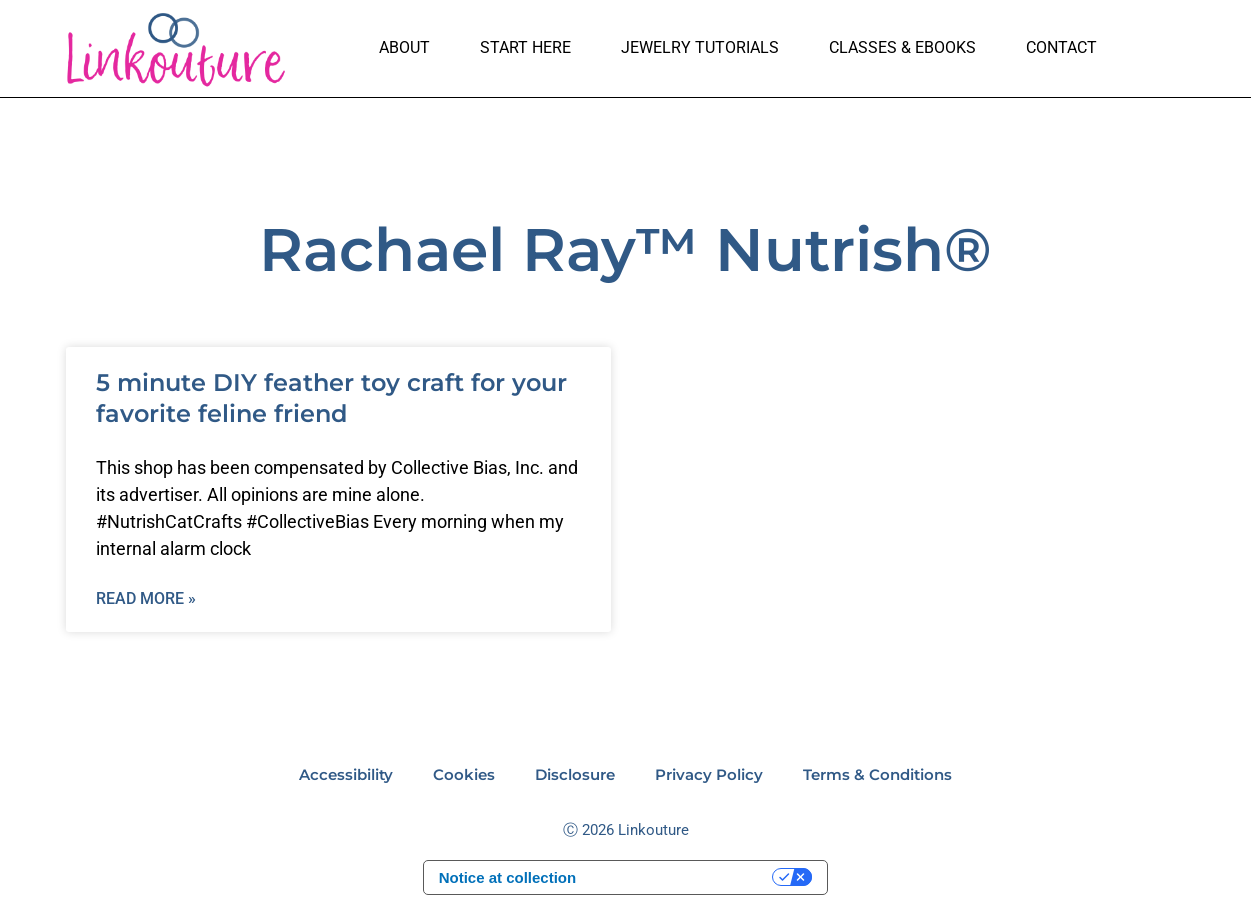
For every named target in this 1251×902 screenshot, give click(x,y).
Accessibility (346, 774)
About (404, 47)
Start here (525, 47)
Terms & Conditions (877, 774)
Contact (1061, 47)
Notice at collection (508, 877)
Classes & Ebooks (902, 47)
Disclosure (575, 774)
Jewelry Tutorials (700, 47)
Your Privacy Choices (683, 877)
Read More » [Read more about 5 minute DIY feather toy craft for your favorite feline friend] (146, 598)
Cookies (464, 774)
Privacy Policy (709, 774)
